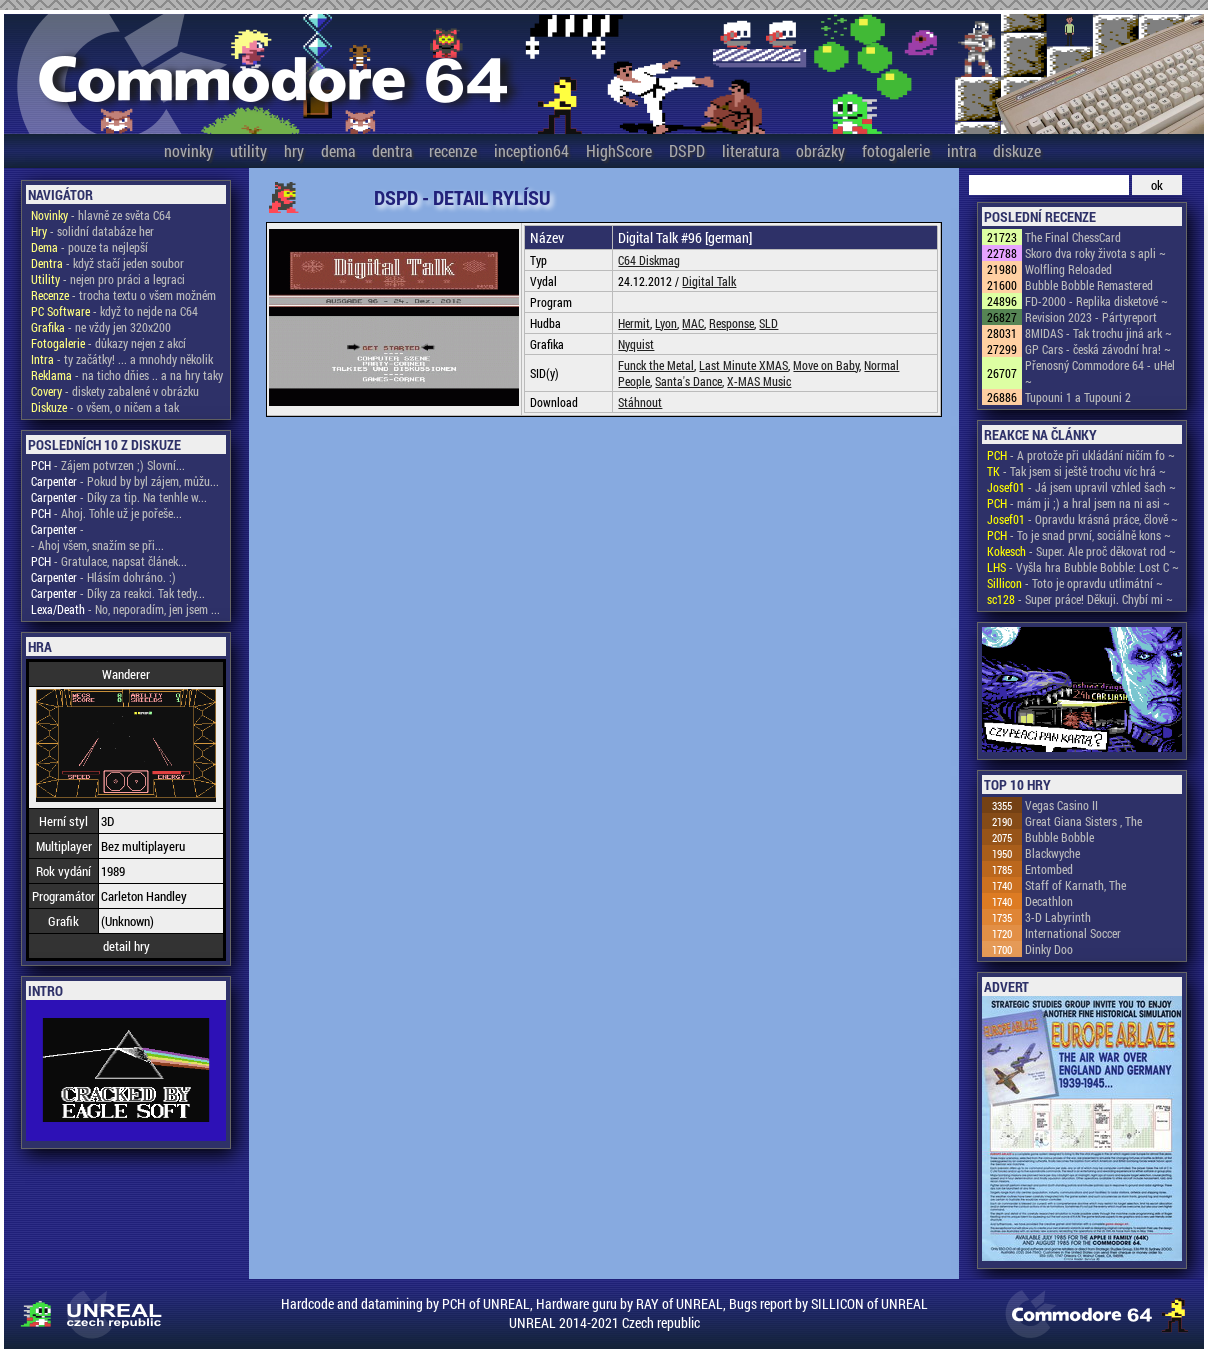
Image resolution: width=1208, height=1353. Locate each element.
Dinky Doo (1049, 949)
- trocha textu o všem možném (123, 295)
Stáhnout (640, 402)
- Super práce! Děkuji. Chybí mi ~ (1080, 599)
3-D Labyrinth (1058, 917)
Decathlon (1049, 901)
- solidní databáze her (92, 231)
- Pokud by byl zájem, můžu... (125, 481)
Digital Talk (709, 281)
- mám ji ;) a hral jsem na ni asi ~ (1078, 503)
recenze (453, 150)
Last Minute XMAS (743, 365)
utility (248, 150)
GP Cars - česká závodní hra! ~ (1098, 349)
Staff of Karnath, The (1075, 885)
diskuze (1017, 150)
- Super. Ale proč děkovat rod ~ (1081, 551)
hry (294, 150)
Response (731, 323)
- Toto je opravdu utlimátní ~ (1075, 583)
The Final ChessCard (1073, 237)
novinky (188, 150)
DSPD (687, 150)
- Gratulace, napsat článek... (109, 561)
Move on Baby (826, 365)
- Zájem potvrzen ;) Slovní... (108, 465)
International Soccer (1073, 933)
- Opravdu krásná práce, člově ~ (1082, 519)
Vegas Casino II (1061, 805)
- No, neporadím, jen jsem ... (125, 609)
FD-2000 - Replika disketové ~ (1096, 301)
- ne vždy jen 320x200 (101, 327)
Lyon (666, 323)
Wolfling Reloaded (1068, 269)
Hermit (634, 323)
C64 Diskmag (649, 260)
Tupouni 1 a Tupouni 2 (1078, 397)
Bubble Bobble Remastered (1089, 285)
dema (338, 150)
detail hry (126, 946)
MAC (693, 323)
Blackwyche (1052, 853)
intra (961, 150)
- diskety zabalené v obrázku (115, 391)
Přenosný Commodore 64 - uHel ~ (1100, 373)
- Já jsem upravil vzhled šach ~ (1081, 487)
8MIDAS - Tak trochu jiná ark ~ (1098, 333)
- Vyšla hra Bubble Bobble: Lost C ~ (1083, 567)
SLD (768, 323)
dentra (392, 150)
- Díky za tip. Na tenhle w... (119, 497)
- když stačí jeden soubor (107, 263)
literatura (750, 150)
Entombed (1049, 869)
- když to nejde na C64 (114, 311)
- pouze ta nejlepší (89, 247)
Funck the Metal (656, 365)
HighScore (619, 150)
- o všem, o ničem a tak (105, 407)
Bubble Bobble (1059, 837)
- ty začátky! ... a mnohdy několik (122, 359)
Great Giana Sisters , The (1083, 821)
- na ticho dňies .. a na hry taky (127, 375)
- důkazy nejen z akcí (108, 343)
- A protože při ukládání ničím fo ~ (1081, 455)
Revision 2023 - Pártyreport (1091, 317)
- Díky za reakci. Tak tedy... (118, 593)
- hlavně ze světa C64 (101, 215)
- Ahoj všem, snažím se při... (97, 545)
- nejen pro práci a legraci (108, 279)
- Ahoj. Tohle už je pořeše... (106, 513)
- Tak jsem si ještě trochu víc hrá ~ (1076, 471)
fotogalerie (896, 150)
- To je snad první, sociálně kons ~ (1079, 535)
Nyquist (636, 344)
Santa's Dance (688, 381)
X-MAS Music (759, 381)
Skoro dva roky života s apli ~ (1095, 253)
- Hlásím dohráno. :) (103, 577)
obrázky (820, 150)
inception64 (531, 150)
